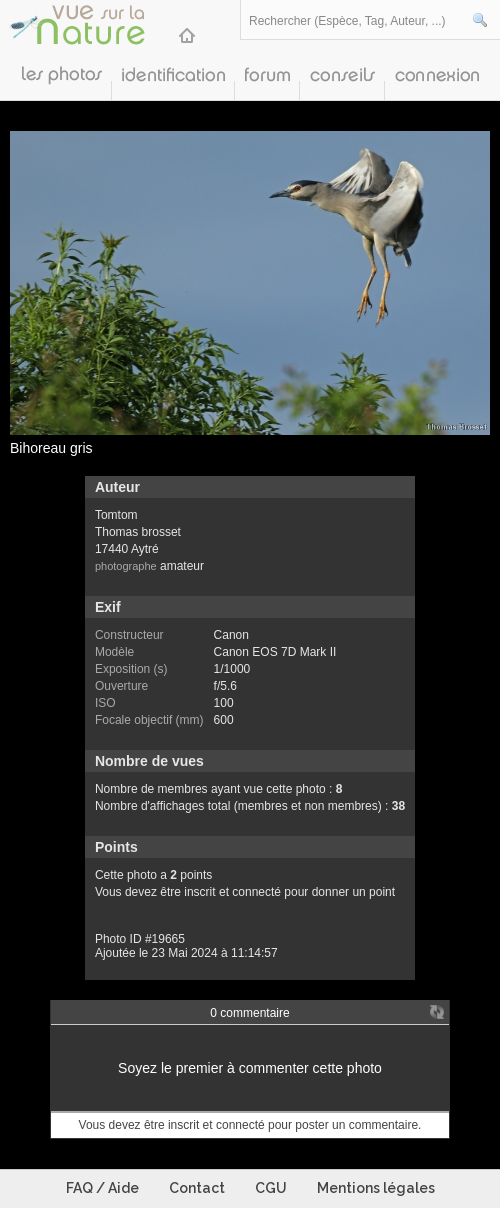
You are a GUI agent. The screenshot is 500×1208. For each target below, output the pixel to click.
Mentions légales (376, 1188)
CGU (271, 1188)
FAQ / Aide (102, 1188)
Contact (197, 1188)
